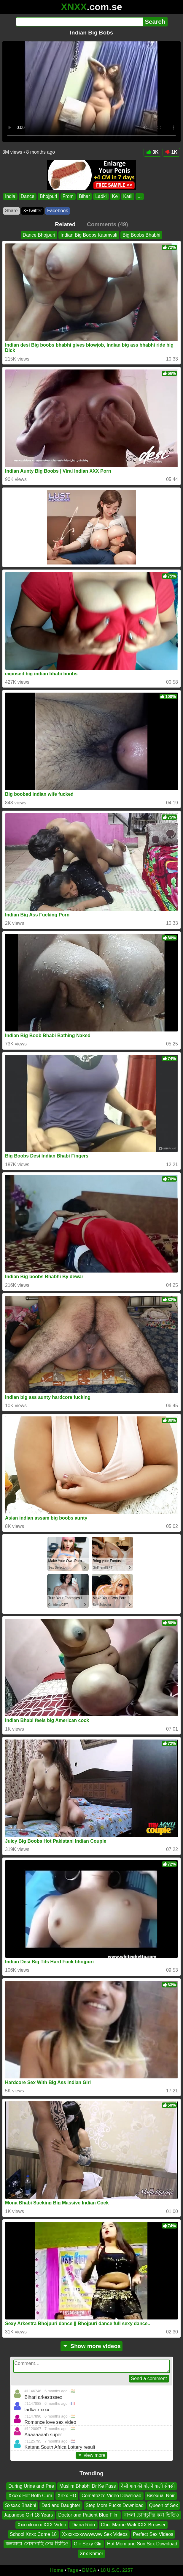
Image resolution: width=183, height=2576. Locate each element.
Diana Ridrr (83, 2524)
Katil (127, 196)
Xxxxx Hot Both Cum (30, 2495)
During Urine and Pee (31, 2486)
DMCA (89, 2570)
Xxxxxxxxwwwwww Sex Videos (95, 2534)
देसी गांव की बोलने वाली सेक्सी (147, 2486)
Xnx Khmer (91, 2553)
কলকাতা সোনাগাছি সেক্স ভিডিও (37, 2544)
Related (65, 224)
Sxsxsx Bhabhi (20, 2505)
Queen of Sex (163, 2505)
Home (56, 2570)
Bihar (84, 196)
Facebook (57, 210)
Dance (27, 196)
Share (11, 210)
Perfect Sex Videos (153, 2534)
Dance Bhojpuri (39, 235)
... (139, 196)
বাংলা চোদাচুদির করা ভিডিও (151, 2514)
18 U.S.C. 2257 (117, 2570)
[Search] (79, 21)
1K (171, 152)
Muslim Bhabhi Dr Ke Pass (87, 2486)
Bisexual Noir (161, 2495)
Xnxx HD (67, 2495)
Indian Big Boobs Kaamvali (89, 235)
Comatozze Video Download (111, 2495)
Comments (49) (107, 224)
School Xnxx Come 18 (33, 2534)
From (68, 196)
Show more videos (91, 2346)
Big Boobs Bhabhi (141, 235)
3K (152, 152)
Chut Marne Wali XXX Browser (133, 2524)
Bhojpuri (48, 196)
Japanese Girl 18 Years (28, 2514)
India (10, 196)
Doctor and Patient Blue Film (88, 2514)
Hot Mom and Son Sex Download (142, 2544)
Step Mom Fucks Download (115, 2505)
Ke (115, 196)
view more (92, 2455)
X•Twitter (32, 210)
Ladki (100, 196)
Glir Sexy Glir (88, 2544)
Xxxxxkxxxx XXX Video (41, 2524)
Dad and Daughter (61, 2505)
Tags (72, 2570)
